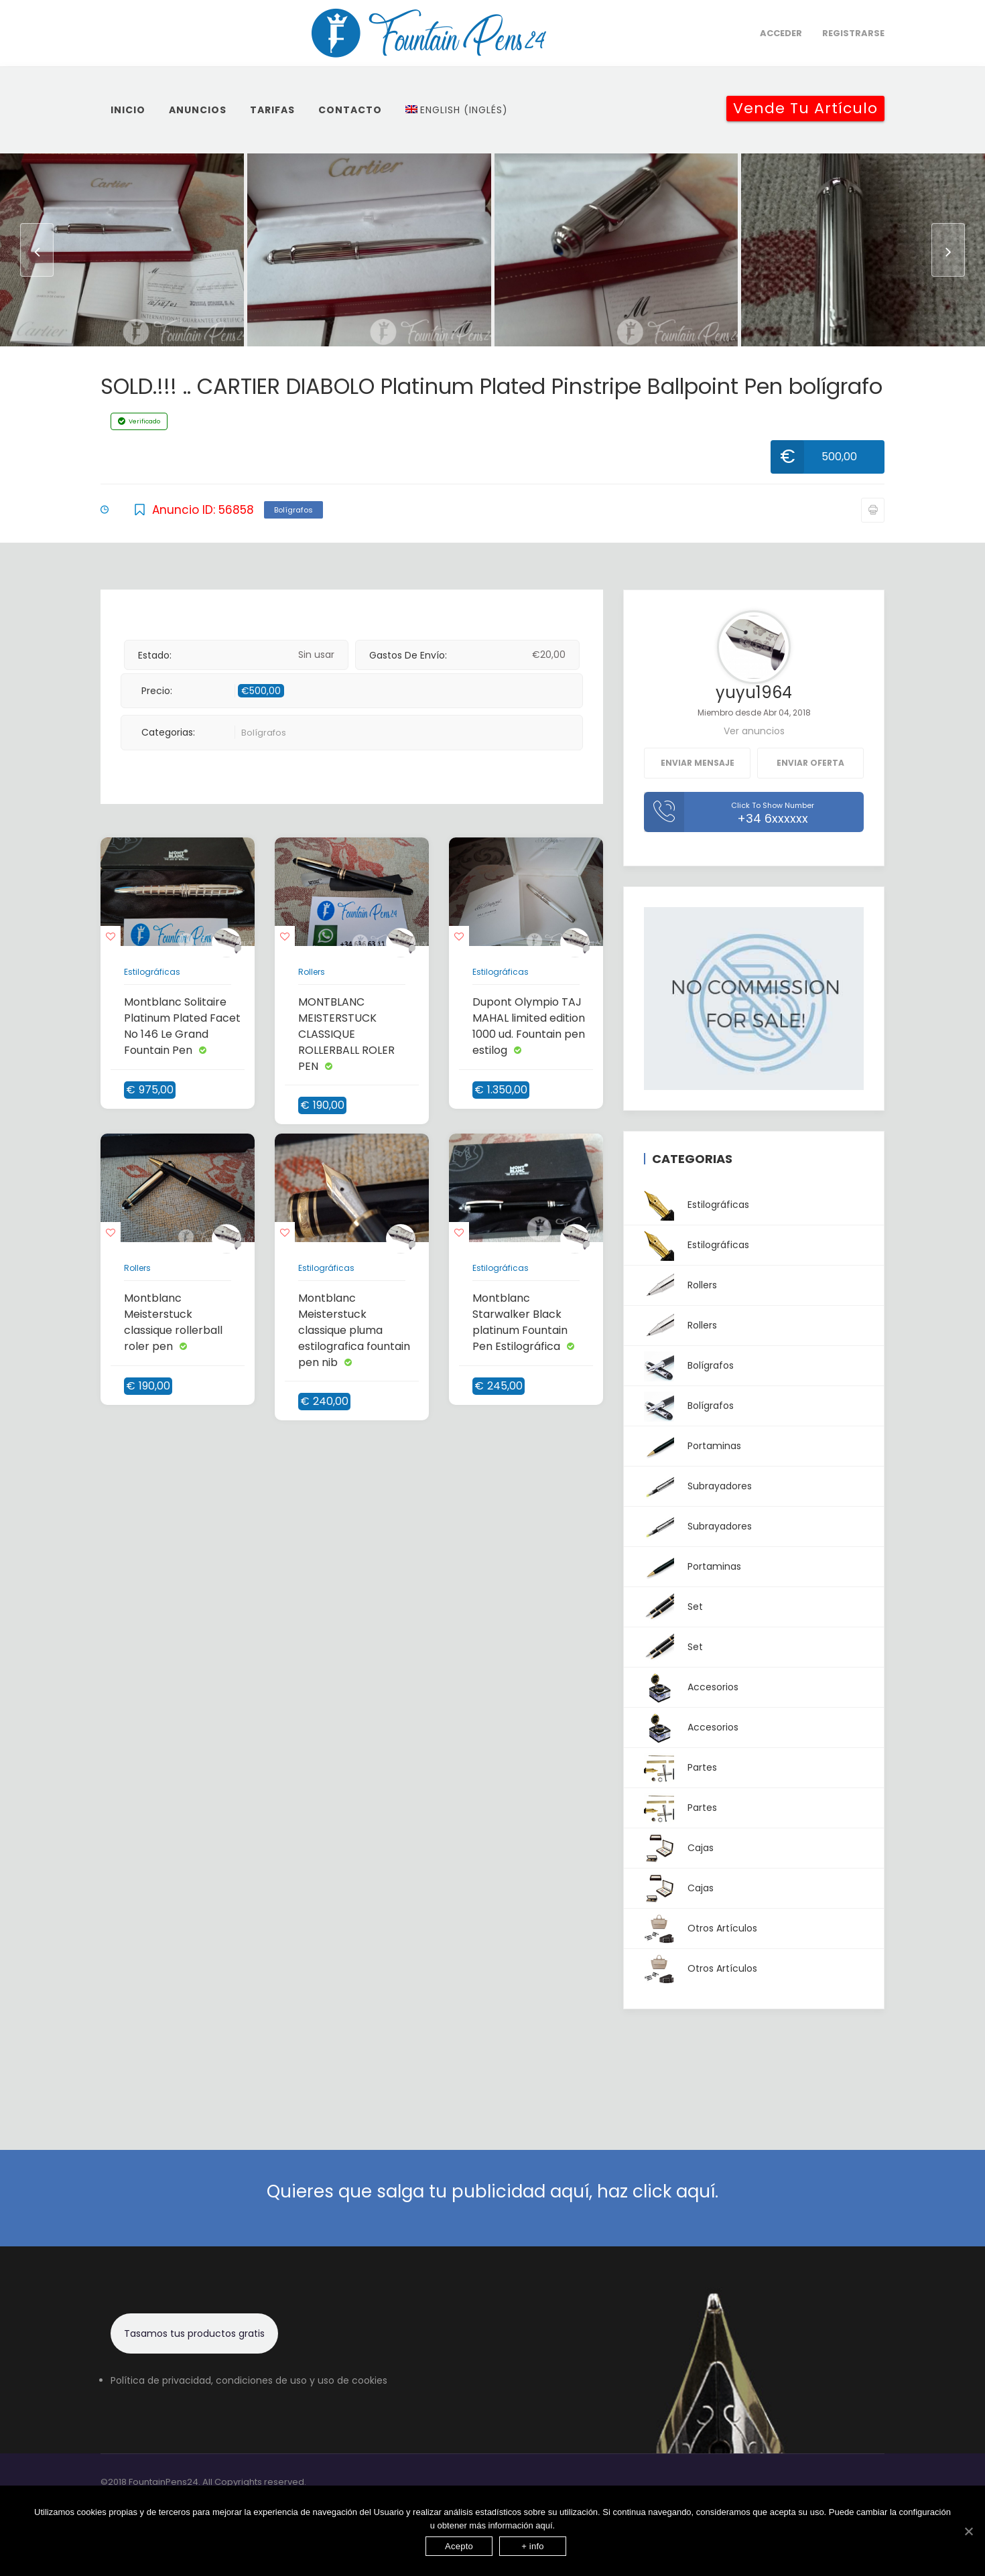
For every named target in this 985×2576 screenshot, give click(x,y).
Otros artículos (700, 1928)
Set (673, 1607)
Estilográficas (152, 971)
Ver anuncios (754, 731)
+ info (532, 2546)
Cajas (679, 1848)
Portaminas (692, 1446)
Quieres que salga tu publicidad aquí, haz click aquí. (492, 2191)
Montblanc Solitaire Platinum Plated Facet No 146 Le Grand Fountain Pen (182, 1026)
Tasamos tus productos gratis (194, 2333)
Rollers (311, 971)
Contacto (350, 110)
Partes (680, 1768)
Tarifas (272, 110)
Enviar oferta (810, 762)
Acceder (781, 33)
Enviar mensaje (697, 762)
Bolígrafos (293, 509)
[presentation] (37, 250)
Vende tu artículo (805, 108)
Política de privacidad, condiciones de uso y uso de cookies (249, 2380)
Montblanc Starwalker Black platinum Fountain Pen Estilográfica (520, 1322)
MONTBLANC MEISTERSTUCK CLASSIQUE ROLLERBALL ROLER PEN (346, 1034)
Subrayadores (698, 1486)
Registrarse (853, 33)
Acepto (459, 2546)
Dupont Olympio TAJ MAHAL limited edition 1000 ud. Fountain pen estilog (528, 1026)
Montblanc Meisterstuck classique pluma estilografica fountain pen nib (354, 1330)
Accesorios (691, 1687)
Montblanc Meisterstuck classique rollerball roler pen (173, 1322)
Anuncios (197, 110)
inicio (128, 110)
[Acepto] (968, 2531)
